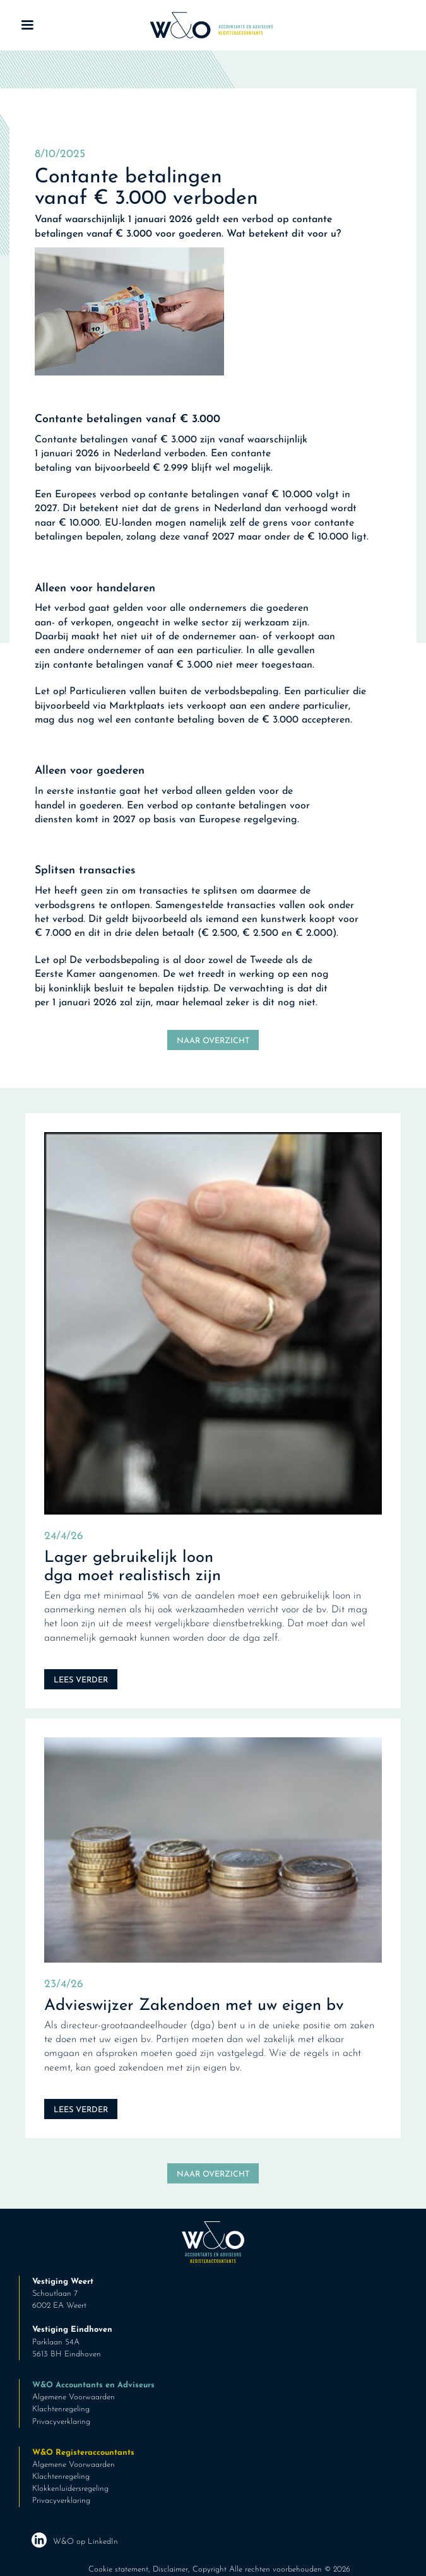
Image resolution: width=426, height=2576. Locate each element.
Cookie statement (118, 2569)
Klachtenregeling (61, 2409)
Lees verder (81, 1680)
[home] (208, 25)
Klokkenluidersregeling (70, 2488)
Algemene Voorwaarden (73, 2397)
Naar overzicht (213, 1041)
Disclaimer (170, 2569)
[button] (27, 25)
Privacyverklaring (61, 2422)
